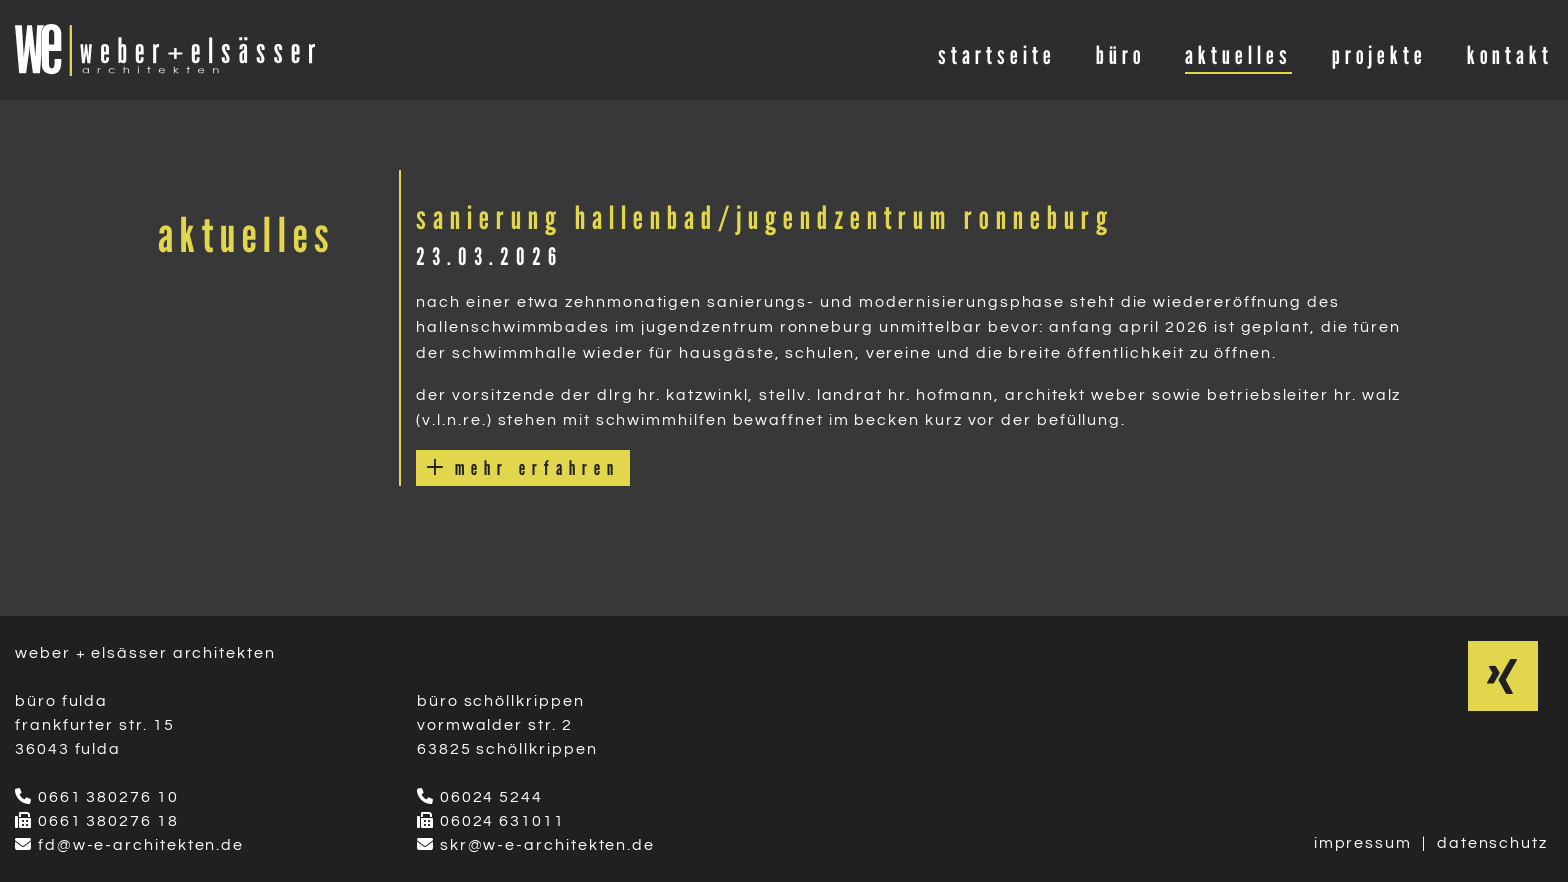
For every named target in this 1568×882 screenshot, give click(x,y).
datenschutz (1492, 843)
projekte (1379, 55)
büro (1120, 55)
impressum (1363, 843)
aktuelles (1238, 55)
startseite (997, 55)
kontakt (1510, 55)
